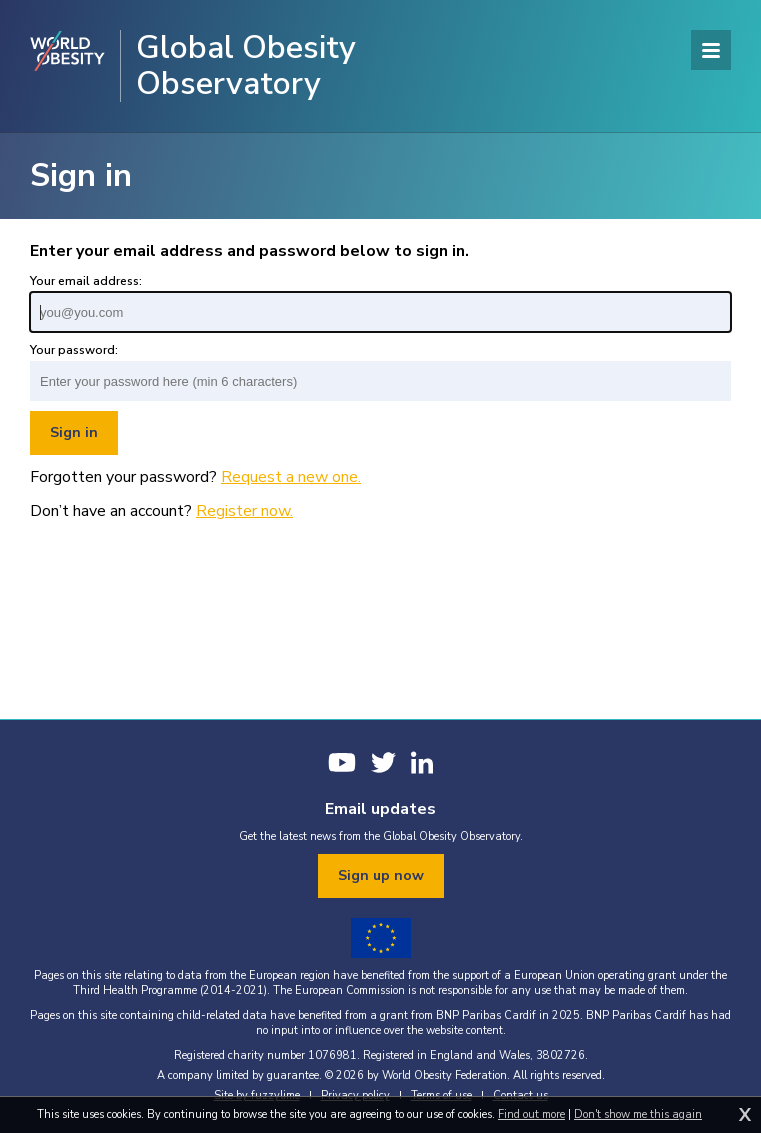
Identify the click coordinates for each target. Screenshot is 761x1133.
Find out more (531, 1114)
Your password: (74, 350)
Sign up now (381, 875)
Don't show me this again (638, 1114)
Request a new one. (291, 477)
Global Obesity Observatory (246, 66)
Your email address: (86, 281)
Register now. (244, 511)
